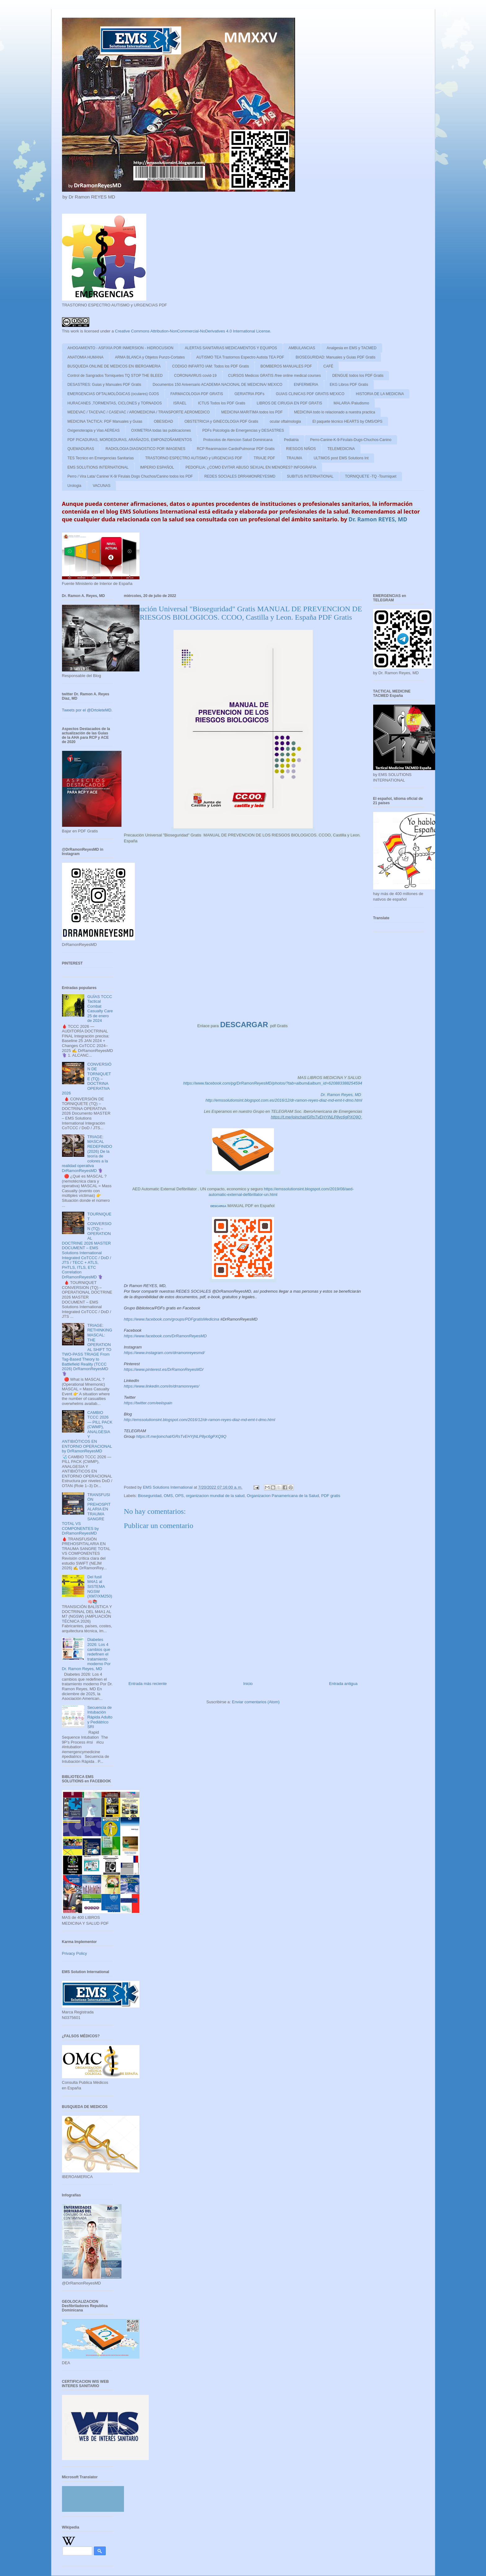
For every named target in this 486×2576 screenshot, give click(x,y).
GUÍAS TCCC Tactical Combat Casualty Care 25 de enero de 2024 (100, 1008)
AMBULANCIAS (302, 348)
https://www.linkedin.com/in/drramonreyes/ (161, 1386)
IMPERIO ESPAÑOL (157, 467)
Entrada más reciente (148, 1683)
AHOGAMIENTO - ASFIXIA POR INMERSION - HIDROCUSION (121, 348)
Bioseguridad (149, 1495)
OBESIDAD (163, 421)
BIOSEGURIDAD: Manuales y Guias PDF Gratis (335, 357)
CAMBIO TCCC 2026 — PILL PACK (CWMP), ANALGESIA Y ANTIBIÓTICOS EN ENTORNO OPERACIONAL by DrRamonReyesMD (87, 1432)
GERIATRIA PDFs (249, 394)
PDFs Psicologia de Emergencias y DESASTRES (243, 430)
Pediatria (291, 440)
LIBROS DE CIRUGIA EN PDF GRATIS (289, 403)
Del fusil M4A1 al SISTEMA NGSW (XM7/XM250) (99, 1586)
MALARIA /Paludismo (351, 403)
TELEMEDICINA (341, 449)
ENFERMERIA (306, 384)
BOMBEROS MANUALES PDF (286, 366)
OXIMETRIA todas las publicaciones (161, 430)
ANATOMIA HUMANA (86, 357)
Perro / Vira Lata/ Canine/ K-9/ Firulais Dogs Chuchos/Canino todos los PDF (130, 476)
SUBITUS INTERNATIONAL (310, 476)
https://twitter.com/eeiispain (148, 1403)
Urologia (75, 486)
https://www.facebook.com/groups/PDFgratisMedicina (171, 1319)
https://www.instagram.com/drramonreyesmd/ (164, 1352)
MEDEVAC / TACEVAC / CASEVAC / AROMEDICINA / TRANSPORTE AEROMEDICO (139, 412)
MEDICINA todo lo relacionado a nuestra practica (334, 412)
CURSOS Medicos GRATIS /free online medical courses (274, 375)
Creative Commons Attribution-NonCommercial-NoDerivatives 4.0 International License (192, 331)
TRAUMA (294, 458)
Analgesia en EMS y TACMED (352, 348)
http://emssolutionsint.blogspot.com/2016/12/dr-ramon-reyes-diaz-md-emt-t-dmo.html (199, 1419)
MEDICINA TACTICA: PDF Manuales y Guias (105, 421)
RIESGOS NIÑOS (301, 449)
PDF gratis (330, 1495)
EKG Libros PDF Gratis (349, 384)
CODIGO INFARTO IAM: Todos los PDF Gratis (210, 366)
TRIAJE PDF (264, 458)
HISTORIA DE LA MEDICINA (380, 394)
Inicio (248, 1683)
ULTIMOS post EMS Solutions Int (341, 458)
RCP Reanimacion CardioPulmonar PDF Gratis (236, 449)
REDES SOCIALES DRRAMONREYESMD (239, 476)
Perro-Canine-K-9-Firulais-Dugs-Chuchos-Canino (350, 440)
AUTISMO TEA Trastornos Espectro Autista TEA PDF (240, 357)
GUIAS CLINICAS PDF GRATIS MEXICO (310, 394)
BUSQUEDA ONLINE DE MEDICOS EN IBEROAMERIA (114, 366)
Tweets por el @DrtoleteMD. (87, 710)
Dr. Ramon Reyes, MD (341, 1094)
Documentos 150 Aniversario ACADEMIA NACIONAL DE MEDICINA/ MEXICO (217, 384)
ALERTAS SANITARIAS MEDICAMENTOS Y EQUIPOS (231, 348)
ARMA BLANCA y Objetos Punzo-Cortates (150, 357)
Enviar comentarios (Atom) (256, 1702)
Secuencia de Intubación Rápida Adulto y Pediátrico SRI (100, 1717)
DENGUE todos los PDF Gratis (357, 375)
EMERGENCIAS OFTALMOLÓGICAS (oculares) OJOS (113, 394)
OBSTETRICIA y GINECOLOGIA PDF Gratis (221, 421)
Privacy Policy (74, 1953)
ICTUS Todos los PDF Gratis (221, 403)
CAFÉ (328, 366)
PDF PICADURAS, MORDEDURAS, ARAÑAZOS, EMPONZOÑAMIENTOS (130, 440)
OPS (179, 1495)
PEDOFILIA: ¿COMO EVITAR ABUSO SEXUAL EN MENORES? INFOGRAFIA (250, 467)
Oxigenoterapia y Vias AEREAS (94, 430)
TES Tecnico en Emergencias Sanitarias (101, 458)
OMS (168, 1495)
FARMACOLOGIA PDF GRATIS (196, 394)
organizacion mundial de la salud (215, 1495)
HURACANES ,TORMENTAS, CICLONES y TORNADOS (115, 403)
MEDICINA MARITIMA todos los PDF (252, 412)
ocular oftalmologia (285, 421)
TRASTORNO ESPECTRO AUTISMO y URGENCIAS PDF (193, 458)
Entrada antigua (343, 1683)
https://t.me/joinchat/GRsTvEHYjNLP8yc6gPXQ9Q (316, 1117)
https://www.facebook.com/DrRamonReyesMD (165, 1336)
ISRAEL (180, 403)
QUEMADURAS (81, 449)
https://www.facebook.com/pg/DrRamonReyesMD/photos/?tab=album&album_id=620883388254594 (272, 1083)
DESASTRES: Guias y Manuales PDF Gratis (104, 384)
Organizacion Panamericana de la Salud (283, 1495)
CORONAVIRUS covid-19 (195, 375)
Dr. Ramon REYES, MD (378, 519)
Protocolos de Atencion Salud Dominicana (237, 440)
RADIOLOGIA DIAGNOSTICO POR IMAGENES (145, 449)
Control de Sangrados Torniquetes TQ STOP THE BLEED (115, 375)
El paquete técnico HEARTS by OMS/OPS (347, 421)
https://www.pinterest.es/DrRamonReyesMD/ (164, 1369)
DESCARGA (218, 1206)
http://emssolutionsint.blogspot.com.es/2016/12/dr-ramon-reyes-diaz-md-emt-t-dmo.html (283, 1100)
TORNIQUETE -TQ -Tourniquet (370, 476)
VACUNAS (101, 486)
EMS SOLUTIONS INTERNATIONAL (98, 467)
